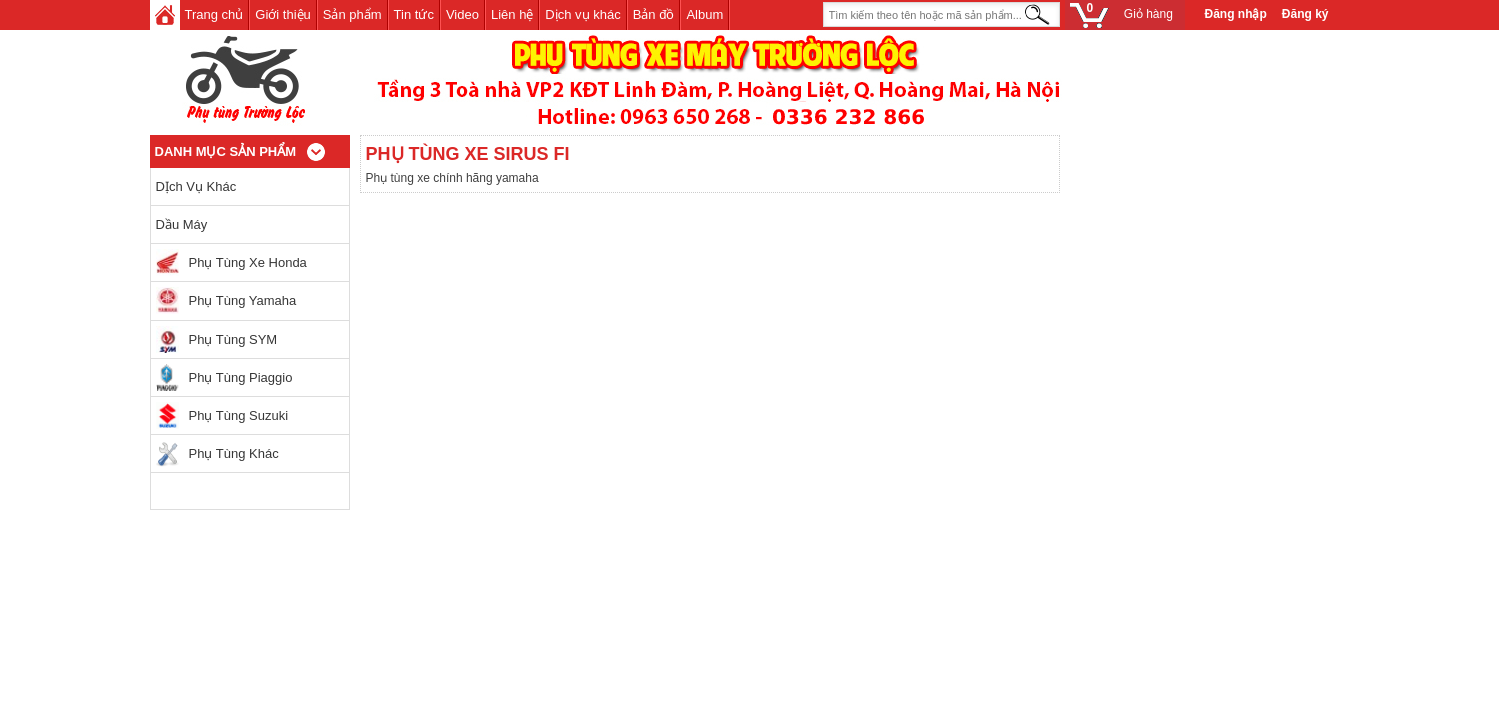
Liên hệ (512, 14)
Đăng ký (1305, 14)
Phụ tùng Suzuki (239, 415)
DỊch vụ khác (196, 186)
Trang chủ (214, 14)
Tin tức (414, 14)
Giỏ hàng (1126, 14)
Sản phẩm (352, 14)
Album (704, 14)
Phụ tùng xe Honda (248, 262)
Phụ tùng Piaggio (241, 377)
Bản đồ (654, 14)
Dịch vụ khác (582, 14)
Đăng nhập (1236, 14)
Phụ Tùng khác (234, 453)
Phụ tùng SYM (233, 339)
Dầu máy (182, 224)
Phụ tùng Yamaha (243, 300)
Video (462, 14)
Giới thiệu (282, 14)
